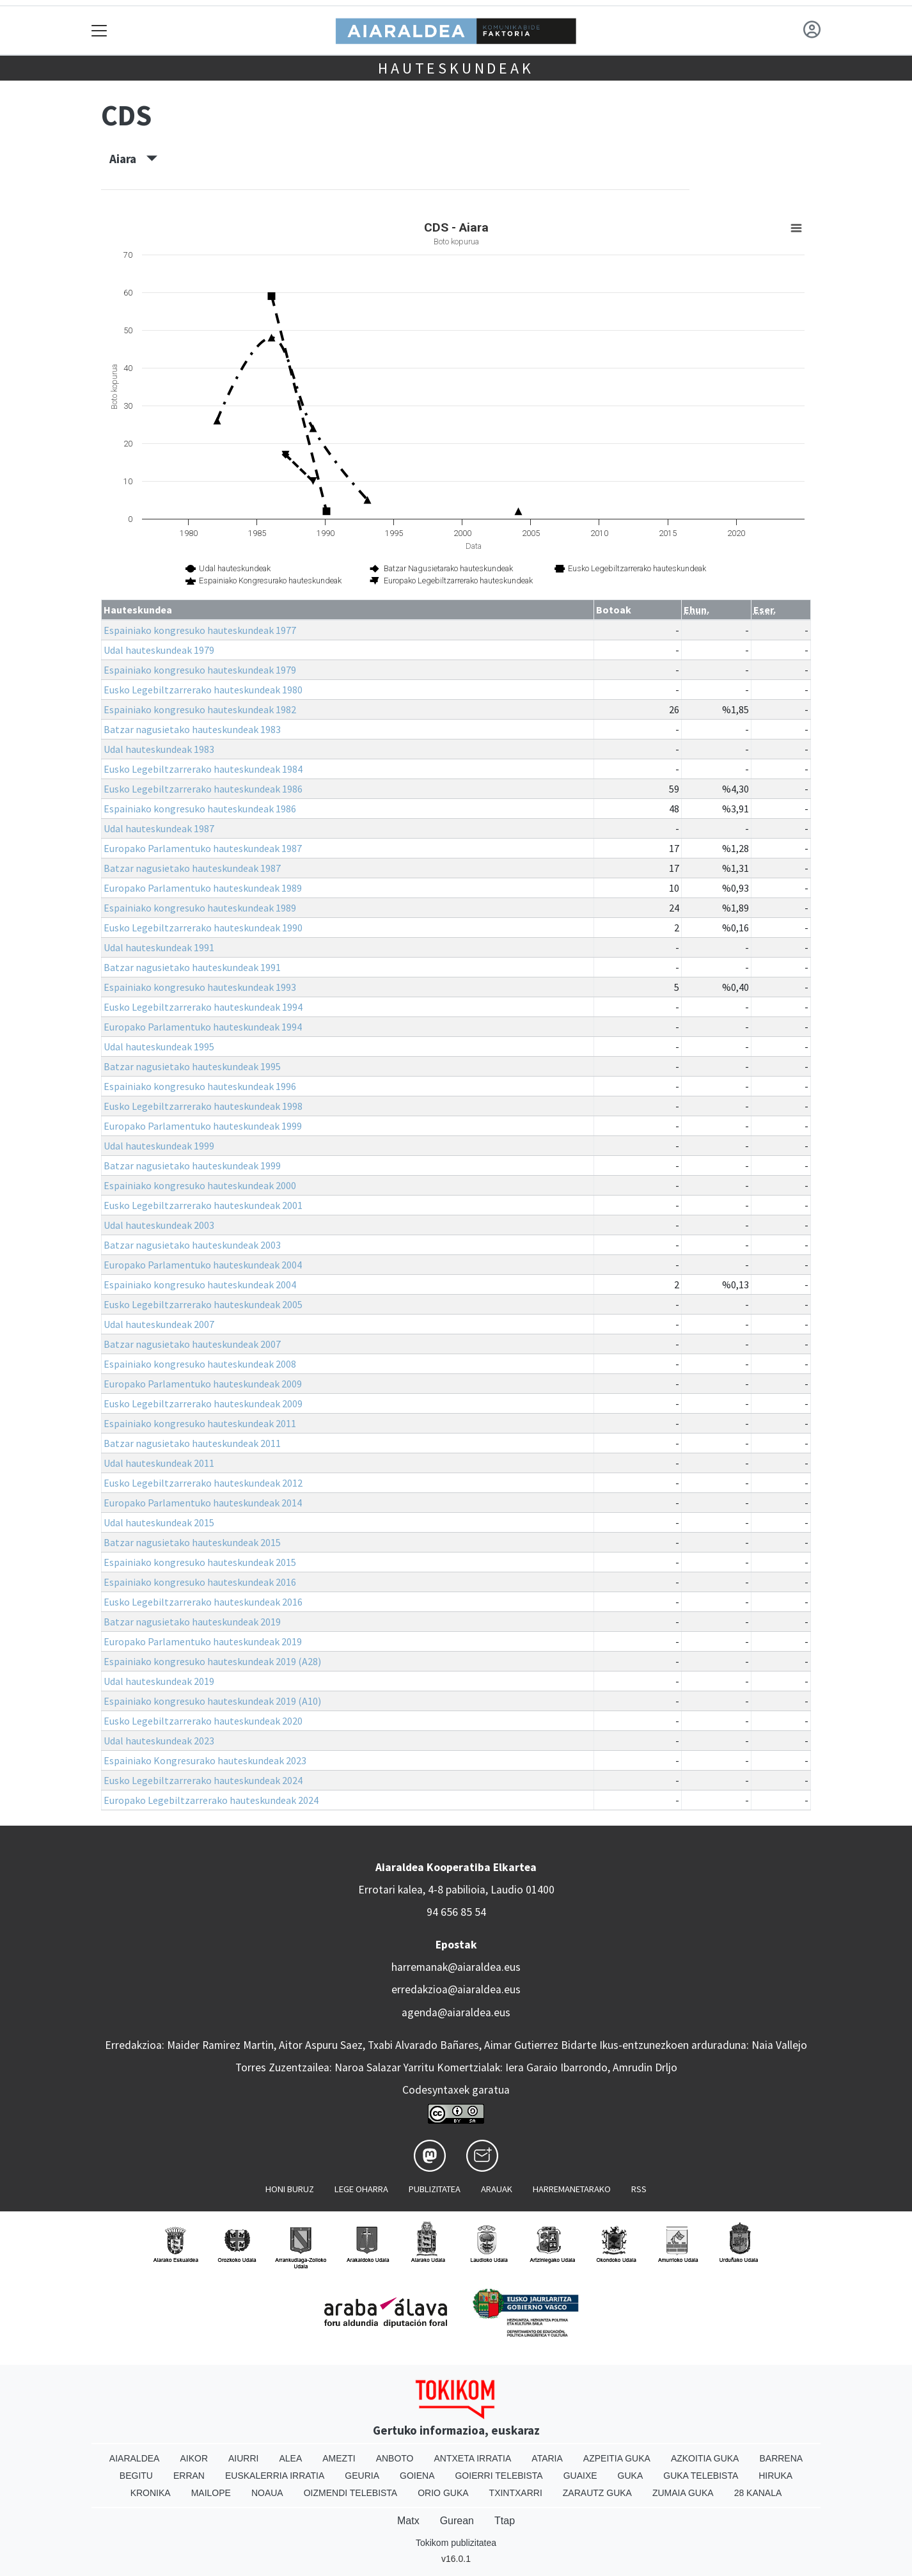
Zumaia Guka (683, 2493)
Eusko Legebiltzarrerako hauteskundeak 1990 (203, 927)
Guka (630, 2475)
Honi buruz (289, 2189)
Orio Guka (443, 2493)
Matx (408, 2520)
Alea (290, 2458)
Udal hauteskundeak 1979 (159, 650)
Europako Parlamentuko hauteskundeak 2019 (203, 1641)
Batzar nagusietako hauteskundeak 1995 (192, 1066)
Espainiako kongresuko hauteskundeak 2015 (200, 1562)
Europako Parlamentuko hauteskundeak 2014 (203, 1502)
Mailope (211, 2493)
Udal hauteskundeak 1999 (159, 1145)
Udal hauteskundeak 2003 (159, 1225)
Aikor (194, 2458)
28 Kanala (758, 2493)
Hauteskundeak (455, 68)
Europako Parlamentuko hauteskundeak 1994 (203, 1026)
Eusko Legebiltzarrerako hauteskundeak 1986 (203, 788)
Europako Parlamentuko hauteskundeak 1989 (203, 887)
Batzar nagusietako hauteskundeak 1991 (192, 967)
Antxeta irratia (473, 2458)
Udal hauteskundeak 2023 (159, 1740)
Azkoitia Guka (705, 2458)
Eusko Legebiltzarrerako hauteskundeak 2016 (203, 1601)
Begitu (136, 2475)
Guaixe (580, 2475)
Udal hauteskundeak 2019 (159, 1681)
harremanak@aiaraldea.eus (456, 1967)
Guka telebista (700, 2475)
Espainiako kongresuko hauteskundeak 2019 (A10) (212, 1701)
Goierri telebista (498, 2475)
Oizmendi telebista (351, 2493)
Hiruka (775, 2475)
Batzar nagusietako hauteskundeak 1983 (192, 729)
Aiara (133, 158)
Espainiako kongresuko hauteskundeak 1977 (200, 630)
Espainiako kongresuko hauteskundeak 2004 (200, 1284)
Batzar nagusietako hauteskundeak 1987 (192, 868)
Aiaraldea (134, 2458)
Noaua (267, 2493)
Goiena (417, 2475)
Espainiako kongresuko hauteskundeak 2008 (200, 1363)
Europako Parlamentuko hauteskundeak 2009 (203, 1383)
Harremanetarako (572, 2189)
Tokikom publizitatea (456, 2543)
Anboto (395, 2458)
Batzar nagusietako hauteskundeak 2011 (192, 1443)
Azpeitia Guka (616, 2458)
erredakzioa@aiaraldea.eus (456, 1989)
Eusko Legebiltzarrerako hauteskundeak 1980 (203, 689)
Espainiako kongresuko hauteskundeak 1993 (200, 987)
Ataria (547, 2458)
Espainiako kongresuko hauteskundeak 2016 (200, 1582)
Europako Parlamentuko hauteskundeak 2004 (203, 1264)
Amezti (338, 2458)
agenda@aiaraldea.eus (456, 2012)
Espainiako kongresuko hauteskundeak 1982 (200, 709)
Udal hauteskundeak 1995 (159, 1046)
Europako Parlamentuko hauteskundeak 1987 (203, 848)
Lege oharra (361, 2189)
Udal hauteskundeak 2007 (159, 1324)
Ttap (504, 2520)
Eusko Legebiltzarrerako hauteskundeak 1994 (203, 1006)
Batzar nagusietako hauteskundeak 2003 (192, 1244)
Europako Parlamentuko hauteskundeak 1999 (203, 1125)
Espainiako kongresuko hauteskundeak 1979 (200, 669)
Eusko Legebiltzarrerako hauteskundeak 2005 (203, 1304)
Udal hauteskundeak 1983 (159, 749)
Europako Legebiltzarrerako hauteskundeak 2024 (211, 1800)
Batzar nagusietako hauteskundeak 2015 (192, 1542)
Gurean (457, 2520)
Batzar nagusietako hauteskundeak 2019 (192, 1621)
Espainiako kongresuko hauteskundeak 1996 (200, 1086)
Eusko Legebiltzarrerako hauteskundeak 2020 (203, 1720)
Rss (639, 2189)
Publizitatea (434, 2189)
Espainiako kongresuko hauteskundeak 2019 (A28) (212, 1661)
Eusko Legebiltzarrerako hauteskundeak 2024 (203, 1780)
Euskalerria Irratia (274, 2475)
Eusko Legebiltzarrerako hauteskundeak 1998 (203, 1106)
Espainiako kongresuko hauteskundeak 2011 (200, 1423)
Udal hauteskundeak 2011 (159, 1463)
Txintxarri (515, 2493)
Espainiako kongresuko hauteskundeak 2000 (200, 1185)
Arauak (496, 2189)
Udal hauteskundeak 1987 (159, 828)
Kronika (150, 2493)
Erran (189, 2475)
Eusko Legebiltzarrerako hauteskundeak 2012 (203, 1482)
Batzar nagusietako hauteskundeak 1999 (192, 1165)
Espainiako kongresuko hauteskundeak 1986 (200, 808)
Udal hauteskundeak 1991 (159, 947)
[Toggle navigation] (99, 30)
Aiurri (243, 2458)
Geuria (362, 2475)
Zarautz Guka (597, 2493)
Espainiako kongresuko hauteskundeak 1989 (200, 907)
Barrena (781, 2458)
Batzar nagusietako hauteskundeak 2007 (192, 1344)
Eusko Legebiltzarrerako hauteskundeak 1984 (203, 769)
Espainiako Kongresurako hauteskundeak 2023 (205, 1760)
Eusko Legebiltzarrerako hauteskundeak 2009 (203, 1403)
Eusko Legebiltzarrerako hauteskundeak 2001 (203, 1205)
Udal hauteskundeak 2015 (159, 1522)
